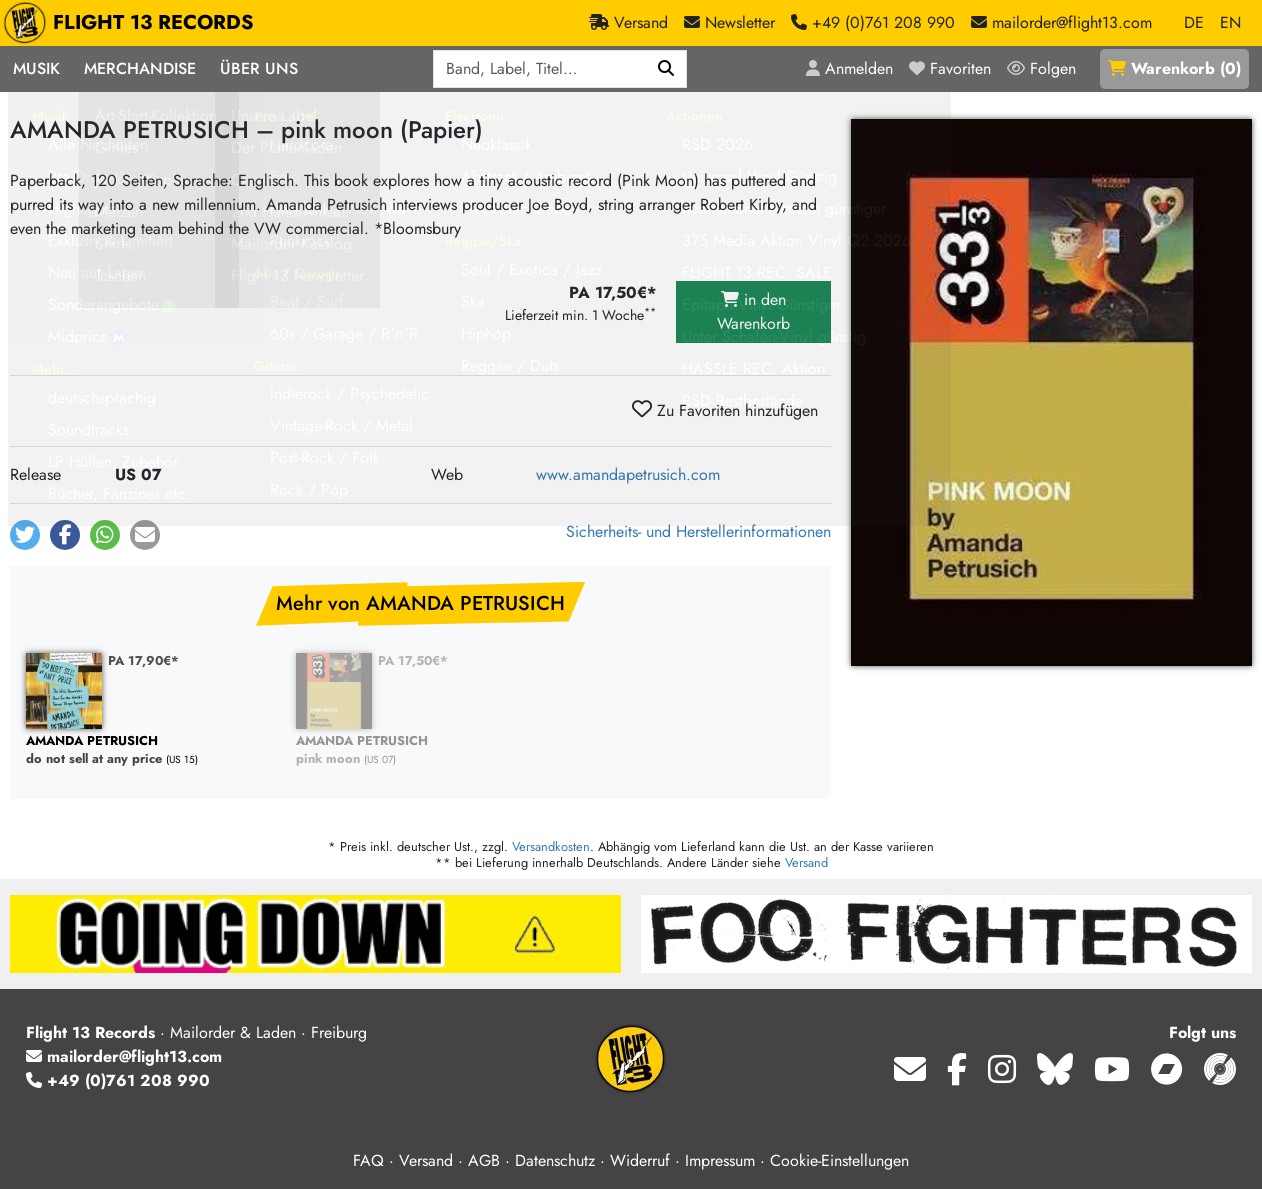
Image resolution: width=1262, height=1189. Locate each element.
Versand (806, 862)
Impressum (720, 1160)
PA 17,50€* (413, 660)
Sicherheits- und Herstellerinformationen (698, 531)
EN (1230, 22)
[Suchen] (666, 69)
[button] (25, 535)
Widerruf (640, 1160)
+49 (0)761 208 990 (118, 1080)
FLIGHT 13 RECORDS (133, 23)
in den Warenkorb (753, 311)
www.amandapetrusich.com (628, 474)
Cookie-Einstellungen (839, 1160)
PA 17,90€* (143, 660)
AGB (484, 1160)
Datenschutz (555, 1160)
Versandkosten (551, 846)
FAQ (368, 1160)
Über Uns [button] (259, 68)
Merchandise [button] (140, 68)
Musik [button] (36, 68)
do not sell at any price (151, 750)
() (1174, 68)
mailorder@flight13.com (124, 1056)
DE (1194, 22)
